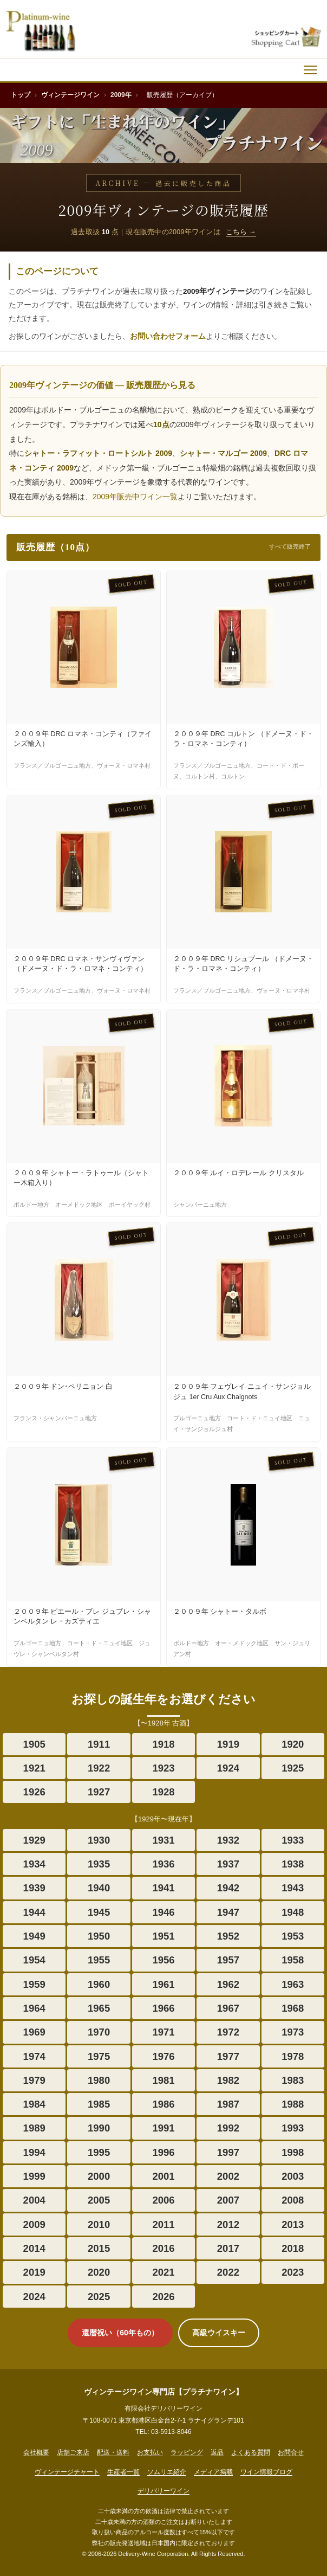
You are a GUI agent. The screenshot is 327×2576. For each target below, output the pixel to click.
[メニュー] (310, 70)
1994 (34, 2152)
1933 (293, 1840)
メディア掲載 (213, 2472)
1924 (228, 1768)
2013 (293, 2224)
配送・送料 (113, 2452)
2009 (34, 2224)
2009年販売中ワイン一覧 (135, 496)
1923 (163, 1768)
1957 (228, 1960)
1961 (163, 1984)
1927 (99, 1792)
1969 (34, 2032)
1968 (293, 2008)
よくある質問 (250, 2452)
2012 (228, 2224)
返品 (217, 2452)
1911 (99, 1744)
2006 (163, 2200)
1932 (228, 1840)
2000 (99, 2176)
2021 (163, 2272)
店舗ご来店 (73, 2452)
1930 (99, 1840)
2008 (293, 2200)
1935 (99, 1864)
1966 (163, 2008)
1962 (228, 1984)
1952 (228, 1936)
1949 (34, 1936)
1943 (293, 1888)
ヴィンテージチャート (67, 2472)
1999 (34, 2176)
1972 (228, 2032)
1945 (99, 1912)
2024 (34, 2296)
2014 (34, 2248)
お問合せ (291, 2452)
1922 (99, 1768)
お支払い (150, 2452)
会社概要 (36, 2452)
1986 (163, 2104)
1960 (99, 1984)
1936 (163, 1864)
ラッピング (187, 2452)
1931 (163, 1840)
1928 (163, 1792)
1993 (293, 2128)
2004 (34, 2200)
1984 (34, 2104)
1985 (99, 2104)
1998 (293, 2152)
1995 (99, 2152)
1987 (228, 2104)
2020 (99, 2272)
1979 (34, 2080)
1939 (34, 1888)
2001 (163, 2176)
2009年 (121, 95)
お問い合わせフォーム (168, 336)
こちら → (241, 232)
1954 (34, 1960)
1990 (99, 2128)
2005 (99, 2200)
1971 (163, 2032)
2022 (228, 2272)
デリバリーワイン (163, 2491)
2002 (228, 2176)
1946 (163, 1912)
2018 (293, 2248)
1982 (228, 2080)
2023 (293, 2272)
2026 (163, 2296)
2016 (163, 2248)
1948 (293, 1912)
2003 (293, 2176)
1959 (34, 1984)
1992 (228, 2128)
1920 (293, 1744)
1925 (293, 1768)
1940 (99, 1888)
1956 (163, 1960)
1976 (163, 2056)
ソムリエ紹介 (166, 2472)
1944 (34, 1912)
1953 (293, 1936)
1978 (293, 2056)
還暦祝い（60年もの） (120, 2332)
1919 (228, 1744)
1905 (34, 1744)
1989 (34, 2128)
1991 (163, 2128)
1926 (34, 1792)
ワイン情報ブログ (266, 2472)
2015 (99, 2248)
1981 (163, 2080)
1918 (163, 1744)
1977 (228, 2056)
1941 (163, 1888)
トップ (20, 95)
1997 (228, 2152)
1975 (99, 2056)
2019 (34, 2272)
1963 (293, 1984)
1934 (34, 1864)
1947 (228, 1912)
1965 (99, 2008)
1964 (34, 2008)
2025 (99, 2296)
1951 (163, 1936)
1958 (293, 1960)
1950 (99, 1936)
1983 (293, 2080)
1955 (99, 1960)
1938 (293, 1864)
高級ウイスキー (218, 2332)
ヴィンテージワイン (70, 95)
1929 (34, 1840)
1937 (228, 1864)
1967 (228, 2008)
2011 (163, 2224)
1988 (293, 2104)
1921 (34, 1768)
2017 (228, 2248)
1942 (228, 1888)
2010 (99, 2224)
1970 (99, 2032)
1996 (163, 2152)
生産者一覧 (123, 2472)
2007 (228, 2200)
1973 (293, 2032)
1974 (34, 2056)
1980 (99, 2080)
